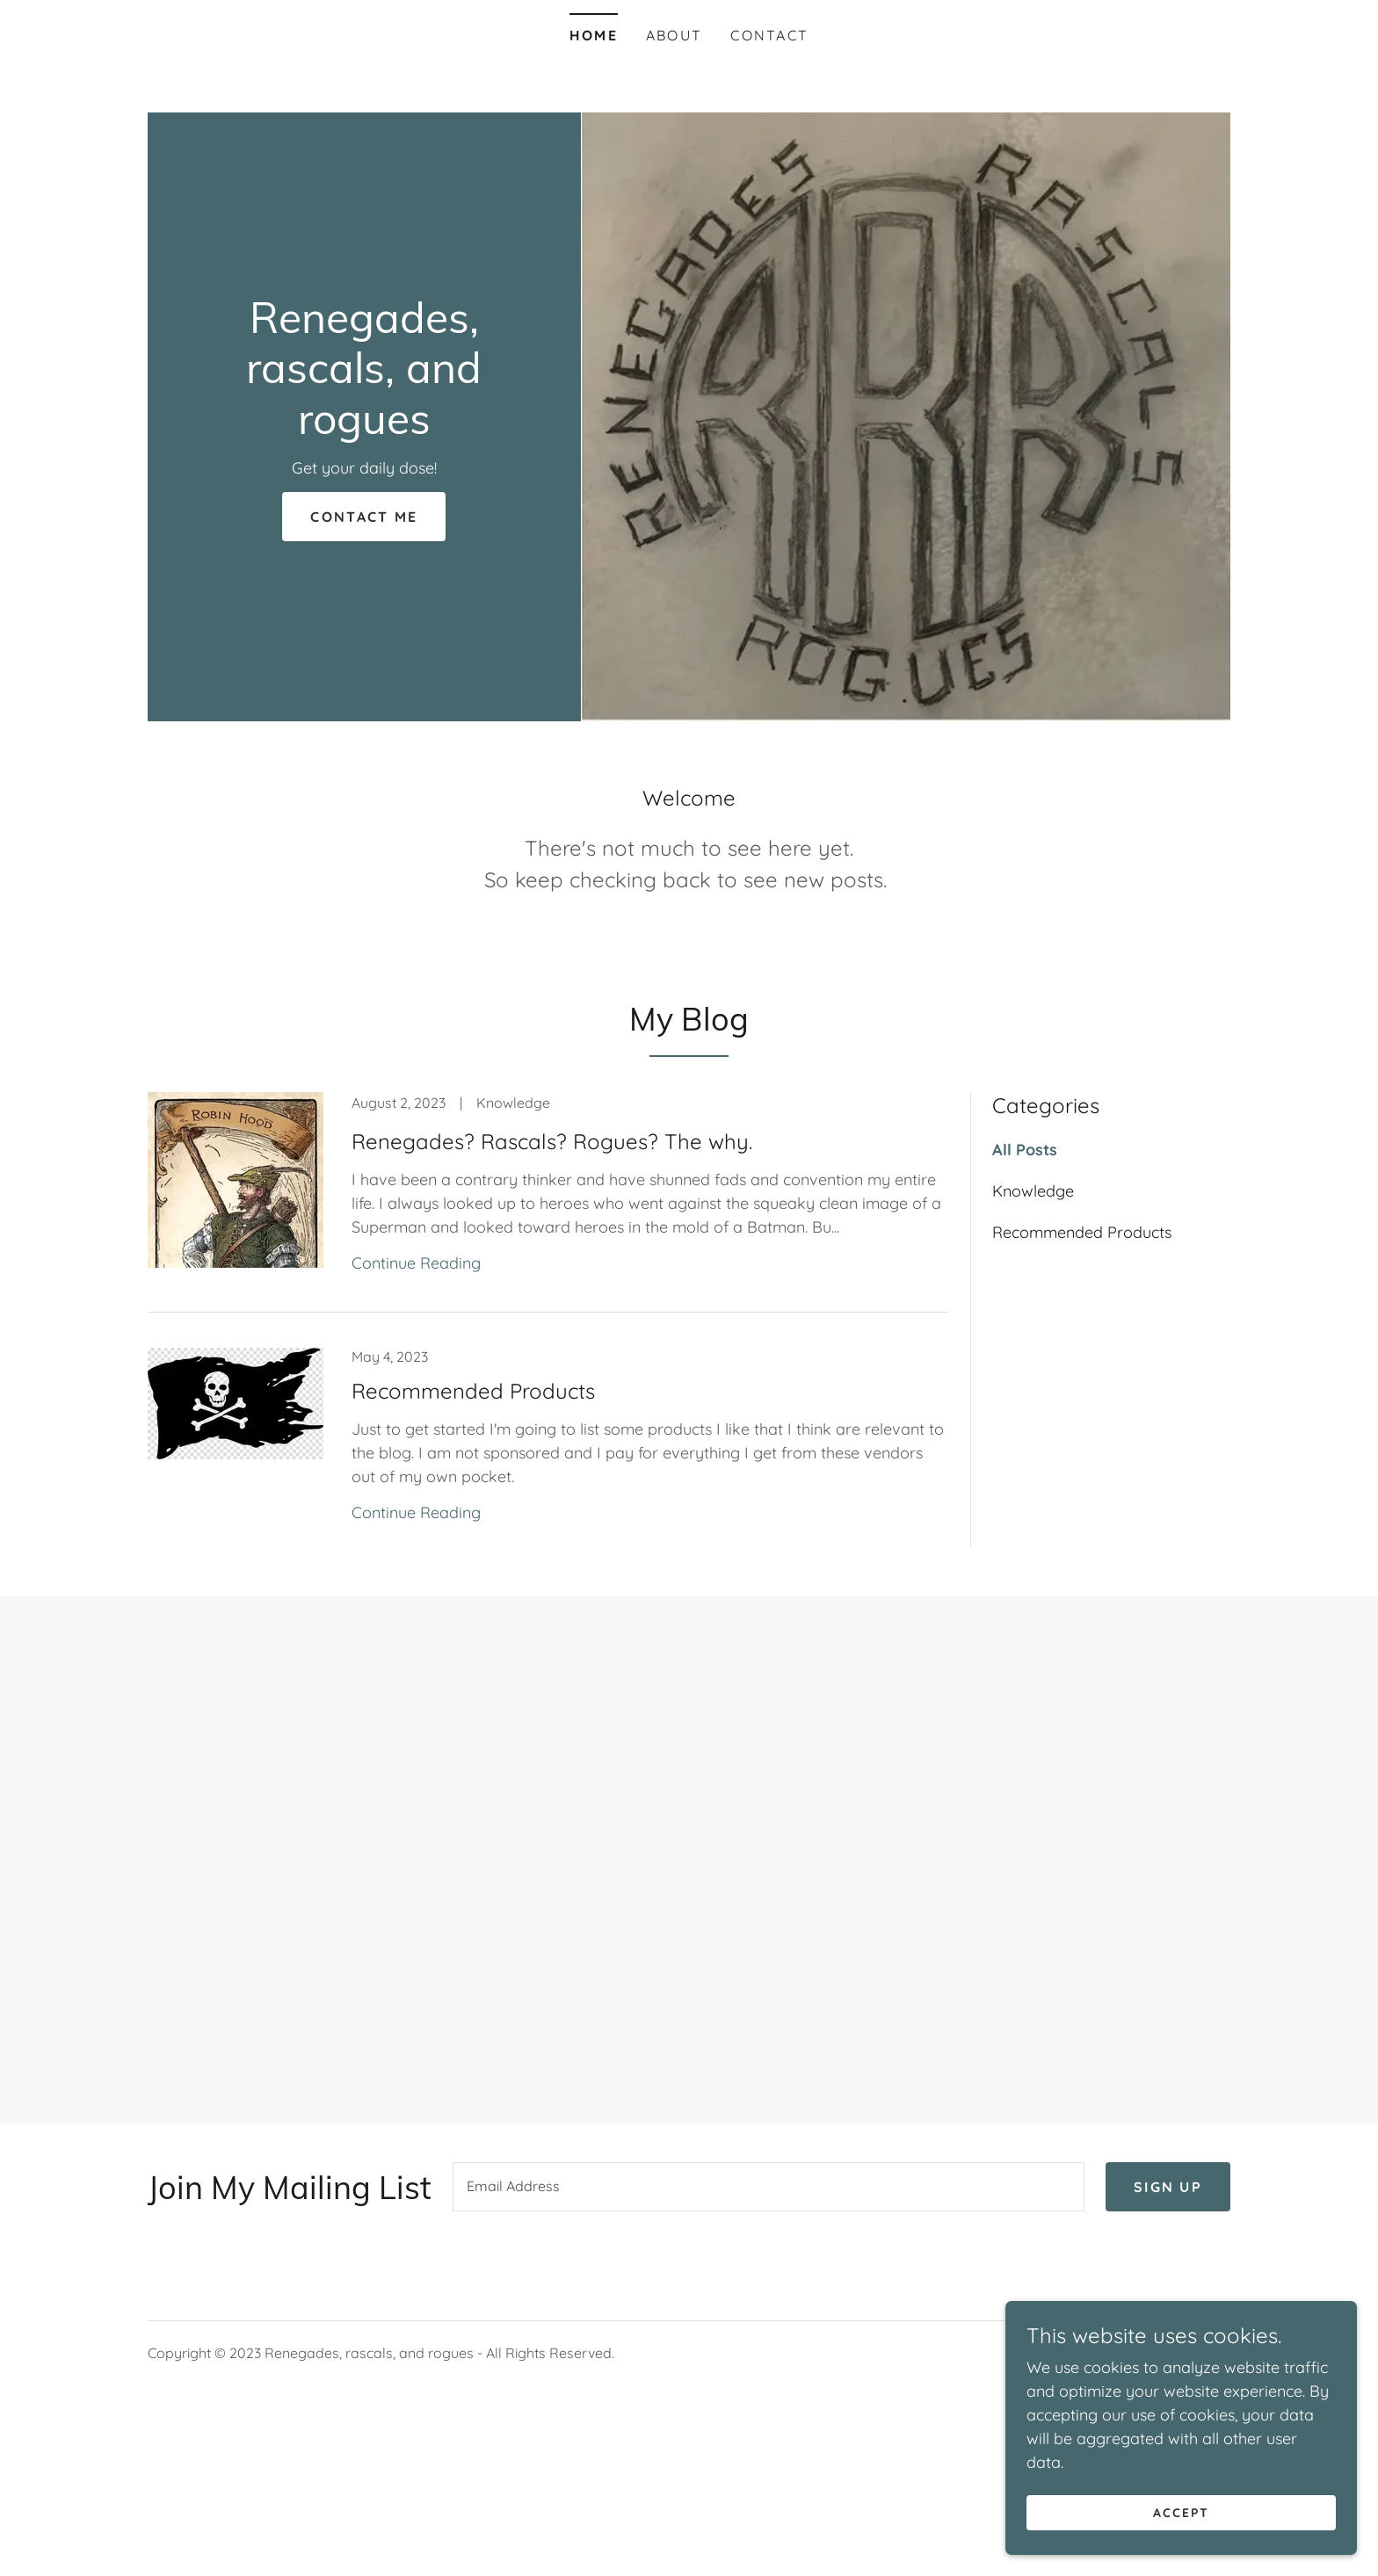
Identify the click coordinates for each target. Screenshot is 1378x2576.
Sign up (1168, 2187)
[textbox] (768, 2186)
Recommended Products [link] (1081, 1232)
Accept (1181, 2513)
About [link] (674, 35)
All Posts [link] (1024, 1150)
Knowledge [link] (1033, 1191)
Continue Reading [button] (416, 1263)
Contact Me (363, 516)
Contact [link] (769, 35)
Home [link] (593, 35)
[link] (364, 428)
